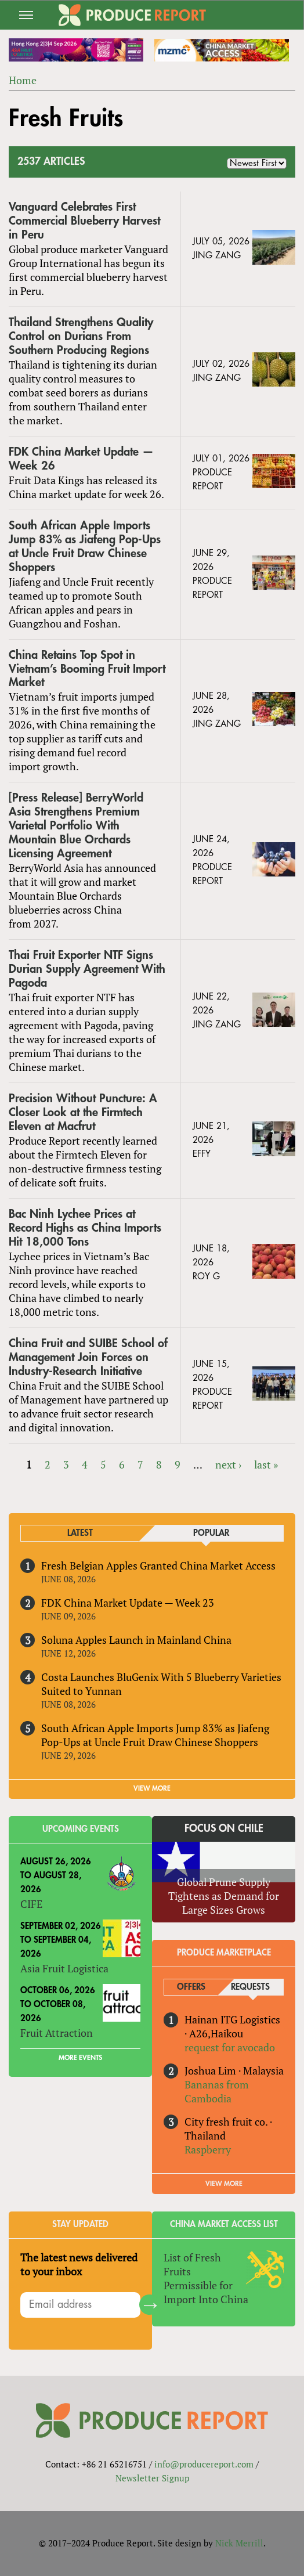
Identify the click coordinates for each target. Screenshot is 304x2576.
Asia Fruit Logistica (64, 1968)
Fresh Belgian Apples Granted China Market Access (158, 1565)
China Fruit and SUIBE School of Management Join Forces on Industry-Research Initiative (88, 1357)
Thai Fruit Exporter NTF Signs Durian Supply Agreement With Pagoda (87, 969)
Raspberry (207, 2149)
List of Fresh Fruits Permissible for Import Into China (206, 2278)
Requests (250, 1987)
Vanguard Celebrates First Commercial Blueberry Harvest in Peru (84, 221)
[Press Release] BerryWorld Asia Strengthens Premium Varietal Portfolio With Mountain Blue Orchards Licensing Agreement (76, 826)
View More (224, 2183)
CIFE (31, 1904)
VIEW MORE (152, 1788)
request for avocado (229, 2047)
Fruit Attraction (56, 2033)
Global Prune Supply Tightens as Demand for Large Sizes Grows (223, 1896)
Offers (191, 1987)
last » (266, 1464)
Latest (80, 1533)
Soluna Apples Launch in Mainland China (136, 1640)
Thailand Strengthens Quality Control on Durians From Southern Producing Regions (81, 336)
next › (228, 1464)
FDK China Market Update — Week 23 (127, 1603)
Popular (211, 1533)
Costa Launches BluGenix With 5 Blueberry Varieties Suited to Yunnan (161, 1684)
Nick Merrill (239, 2543)
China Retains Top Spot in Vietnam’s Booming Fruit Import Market (87, 669)
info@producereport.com (204, 2464)
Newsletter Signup (152, 2478)
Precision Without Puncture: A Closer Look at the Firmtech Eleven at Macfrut (83, 1112)
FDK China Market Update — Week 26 (81, 459)
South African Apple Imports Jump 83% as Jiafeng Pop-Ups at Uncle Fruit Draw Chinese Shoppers (85, 546)
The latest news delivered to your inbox (78, 2264)
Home (23, 80)
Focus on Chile (223, 1828)
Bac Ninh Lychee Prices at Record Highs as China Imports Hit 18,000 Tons (85, 1228)
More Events (80, 2057)
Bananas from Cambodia (216, 2091)
